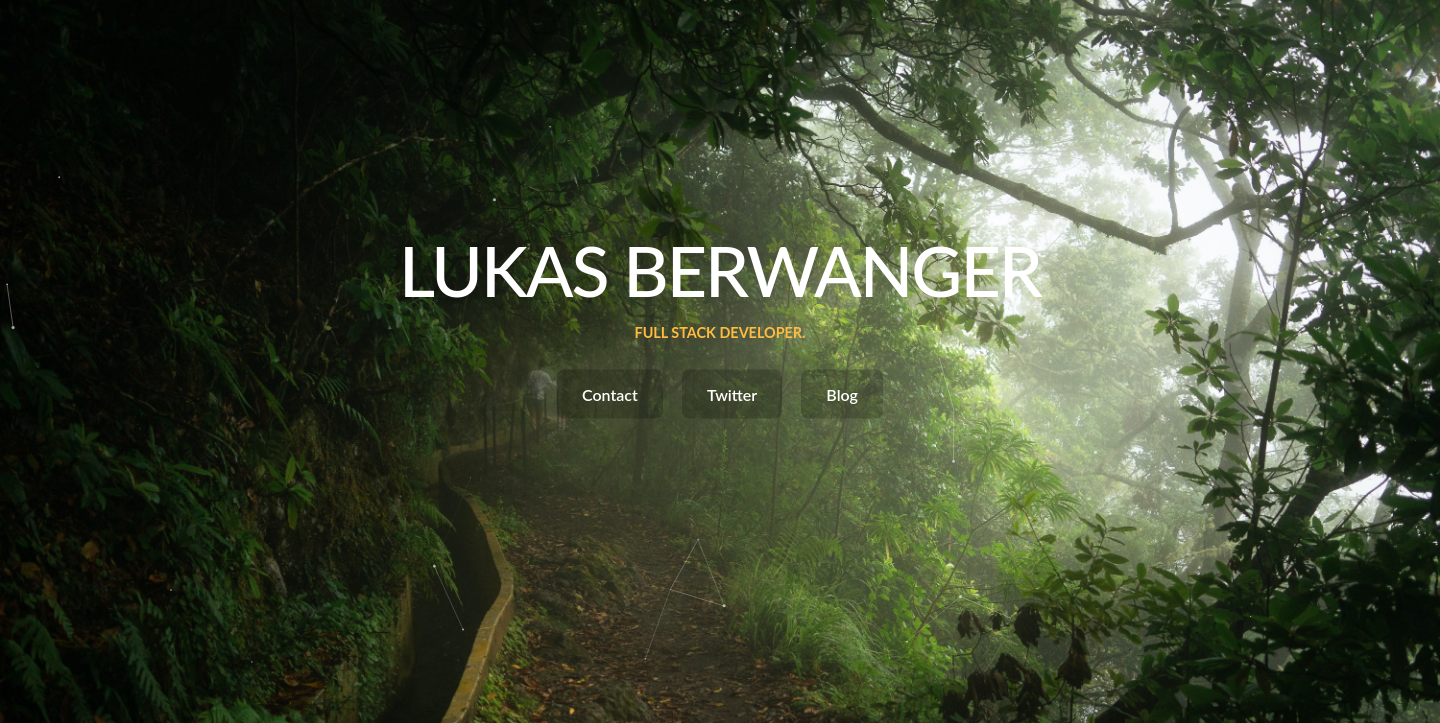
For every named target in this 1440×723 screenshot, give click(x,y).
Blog (842, 394)
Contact (610, 394)
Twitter (732, 394)
